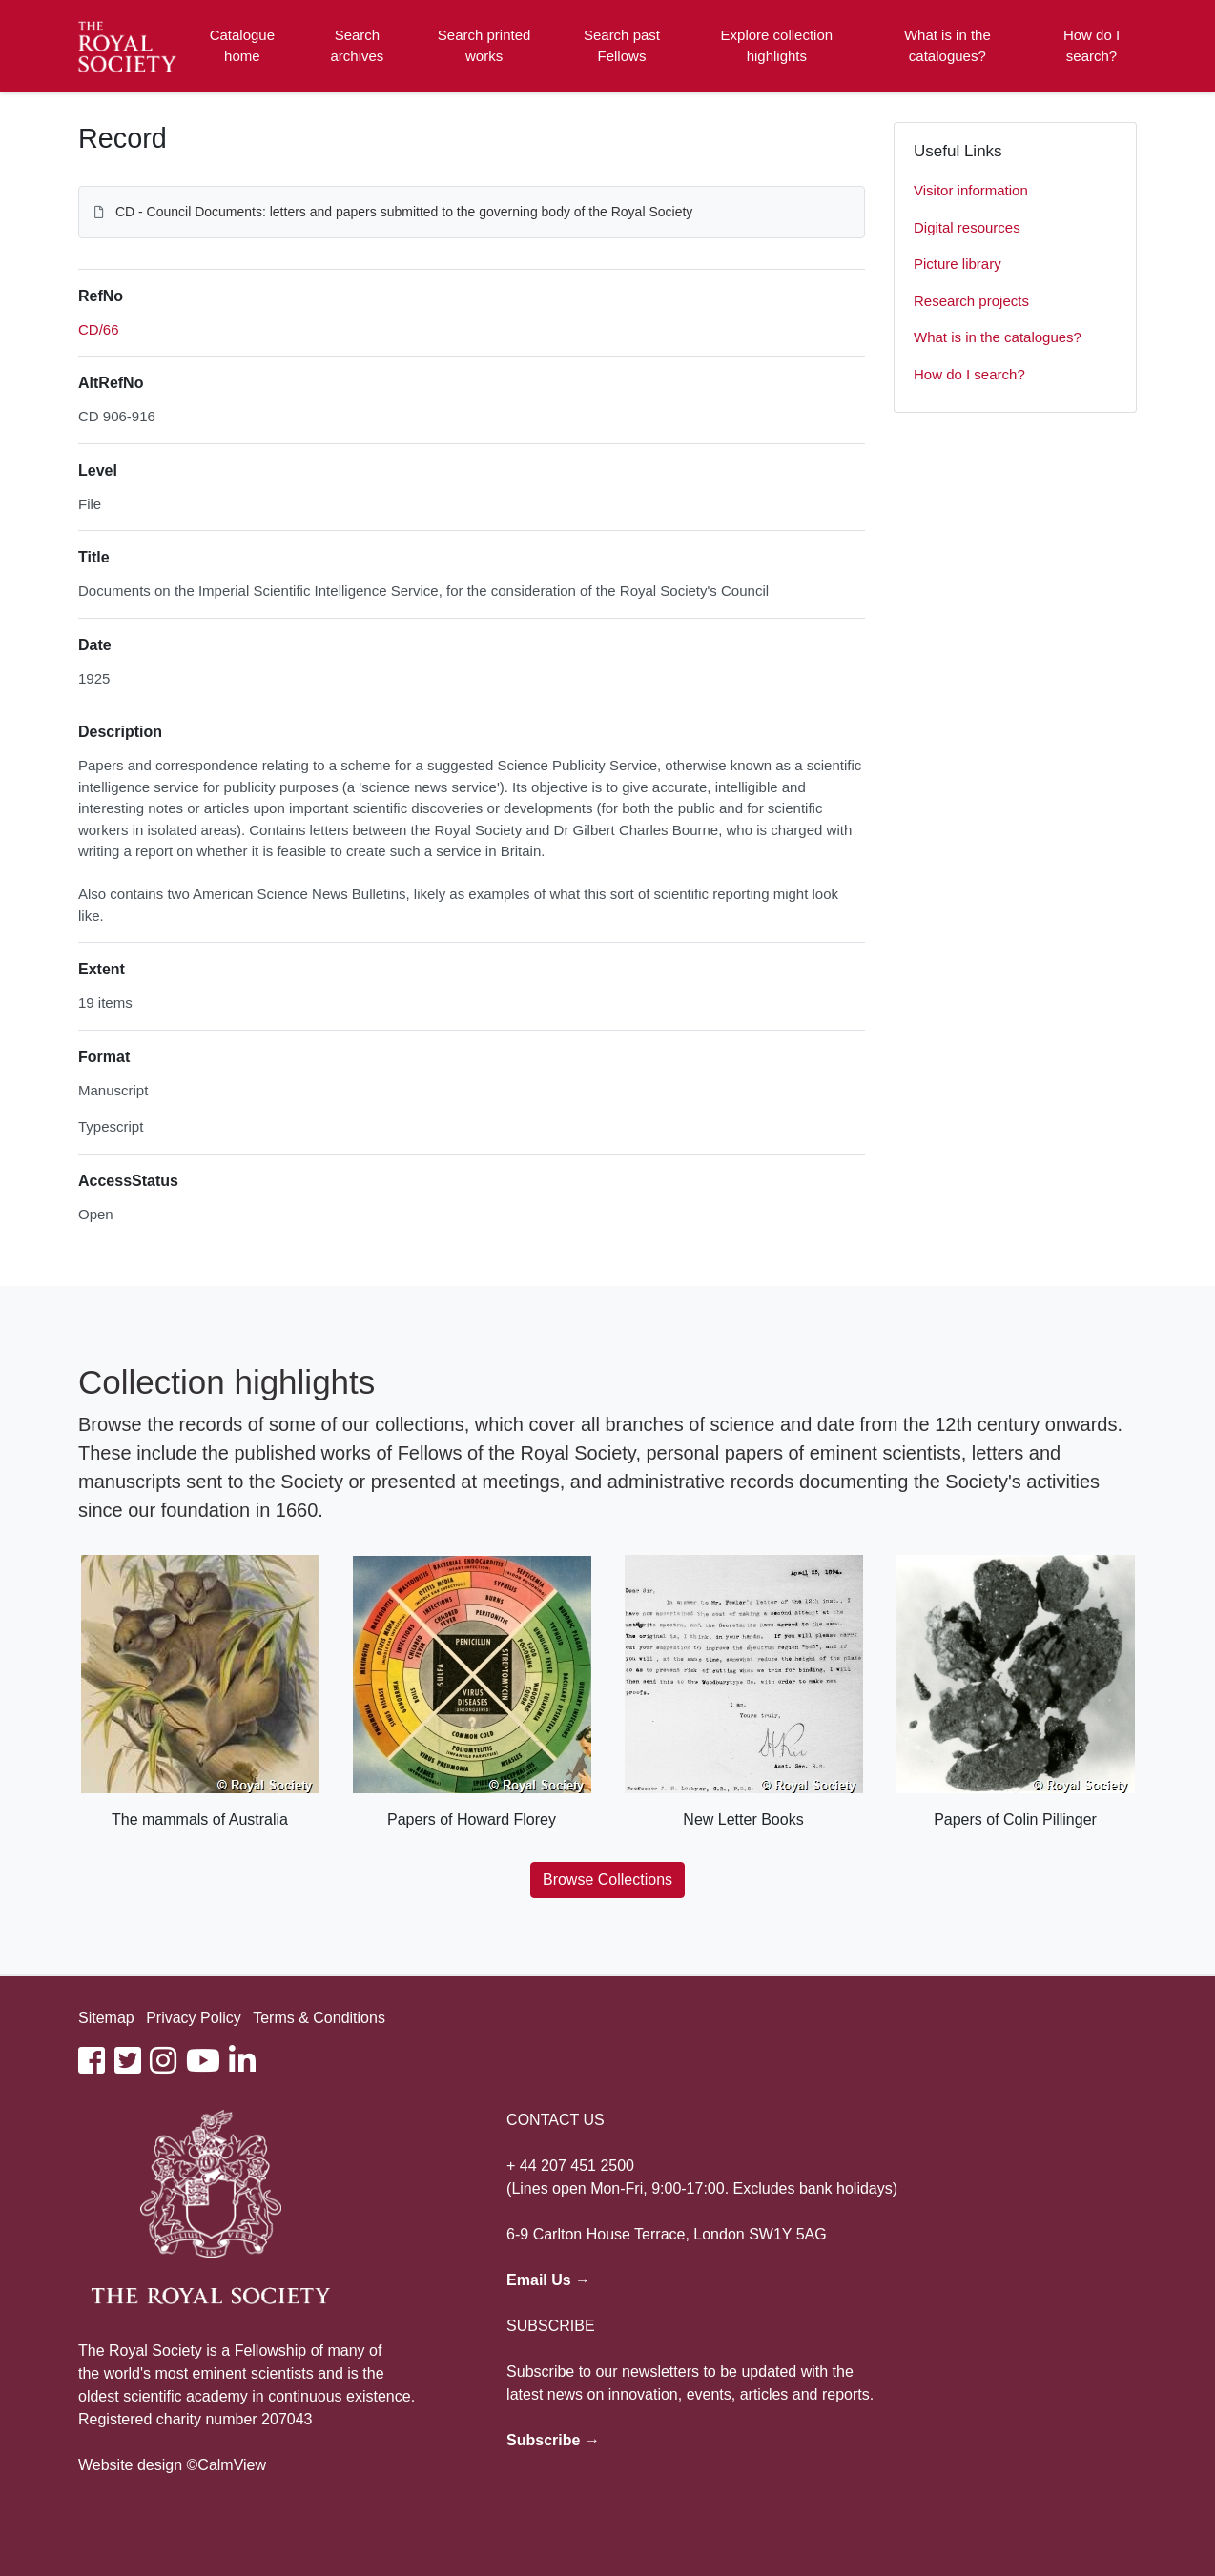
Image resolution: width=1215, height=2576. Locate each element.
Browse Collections (607, 1879)
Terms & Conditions (319, 2018)
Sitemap (106, 2018)
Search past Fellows (622, 46)
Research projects (971, 301)
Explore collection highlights (777, 46)
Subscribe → (553, 2440)
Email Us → (548, 2280)
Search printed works (484, 46)
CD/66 (98, 329)
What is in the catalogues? (947, 46)
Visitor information (971, 190)
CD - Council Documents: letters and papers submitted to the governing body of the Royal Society (403, 211)
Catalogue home (242, 46)
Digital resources (967, 227)
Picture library (957, 264)
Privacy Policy (193, 2018)
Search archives (357, 46)
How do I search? (1091, 46)
